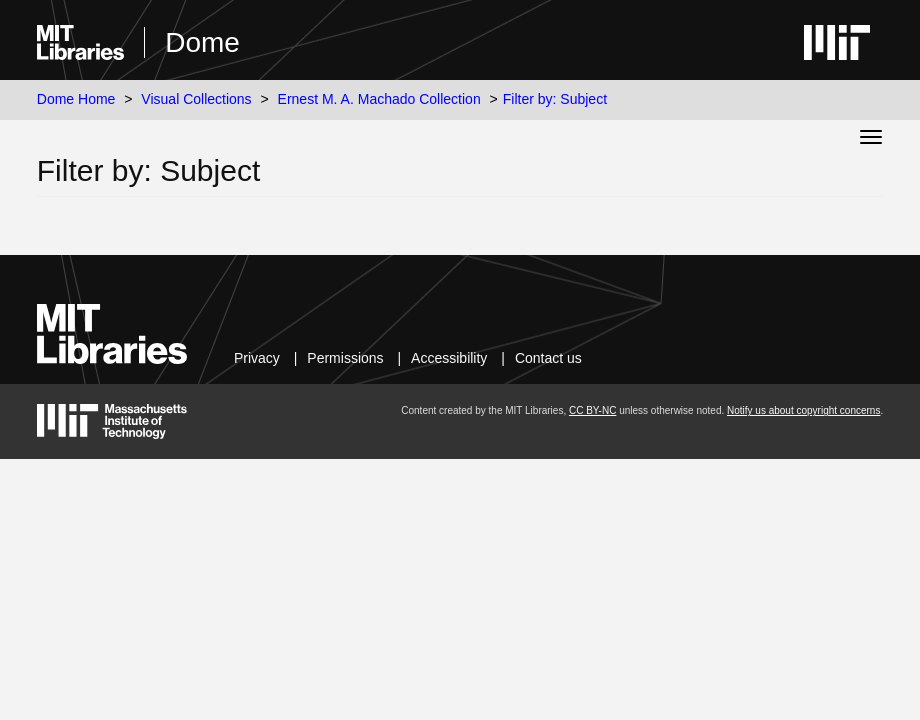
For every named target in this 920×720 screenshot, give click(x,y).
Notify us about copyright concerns (803, 410)
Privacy (257, 358)
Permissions (345, 358)
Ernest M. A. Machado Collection (379, 99)
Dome (202, 42)
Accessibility (449, 358)
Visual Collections (196, 99)
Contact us (548, 358)
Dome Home (76, 99)
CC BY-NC (592, 410)
